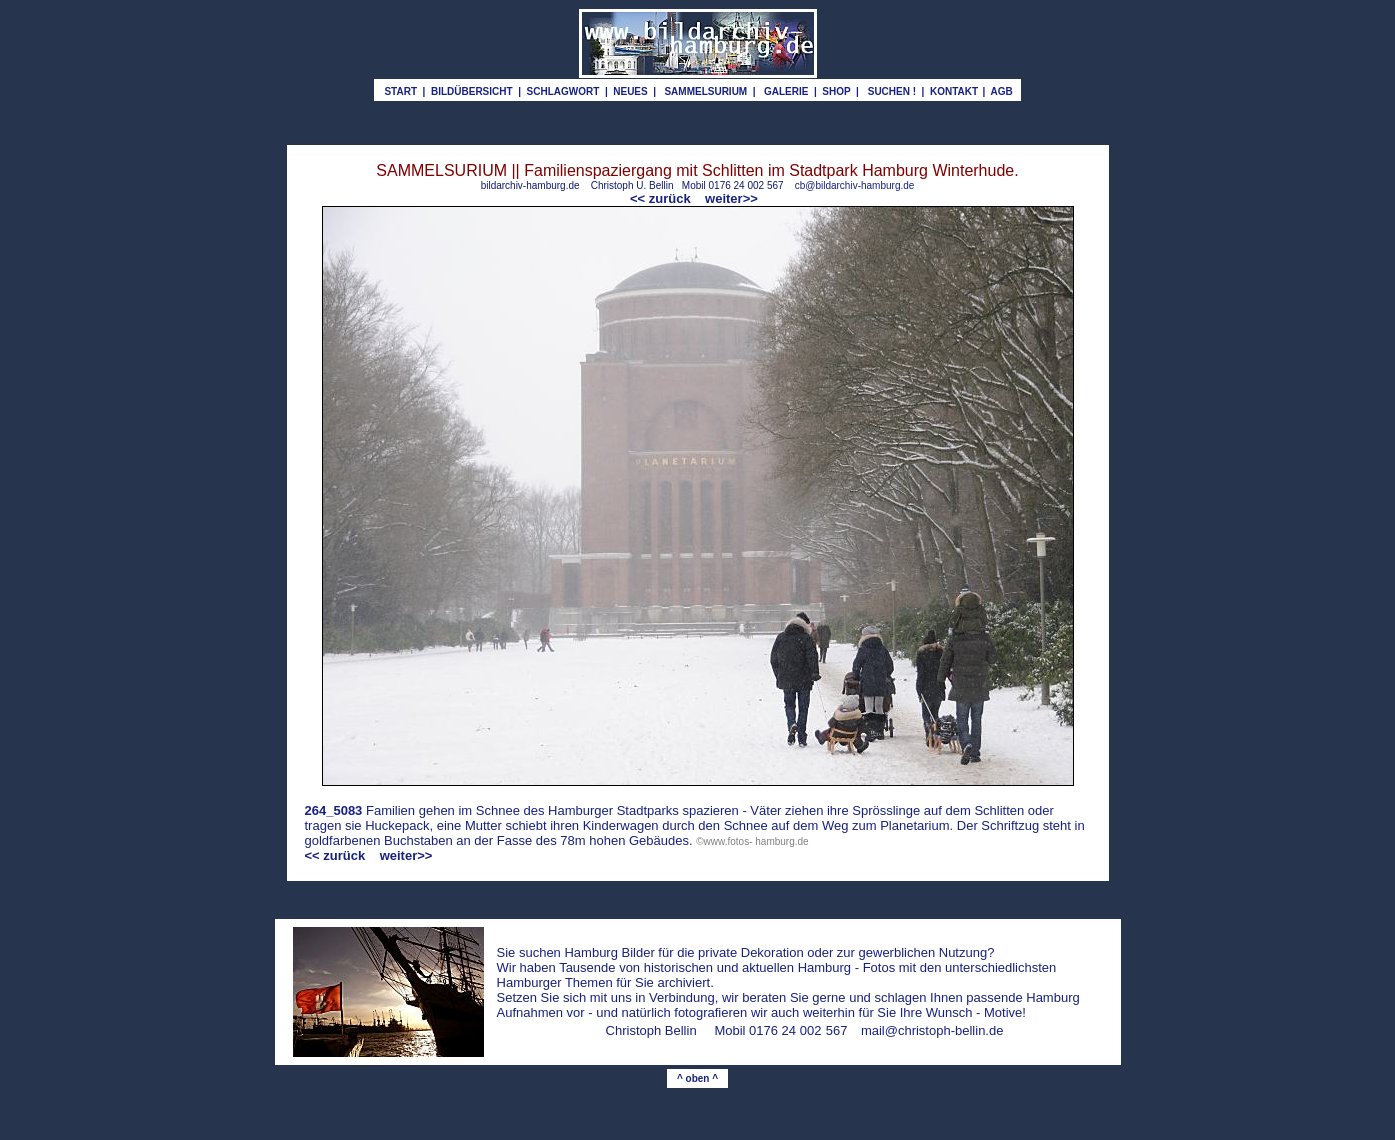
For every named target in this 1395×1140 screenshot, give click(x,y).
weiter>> (731, 198)
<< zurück (662, 198)
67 (840, 1030)
